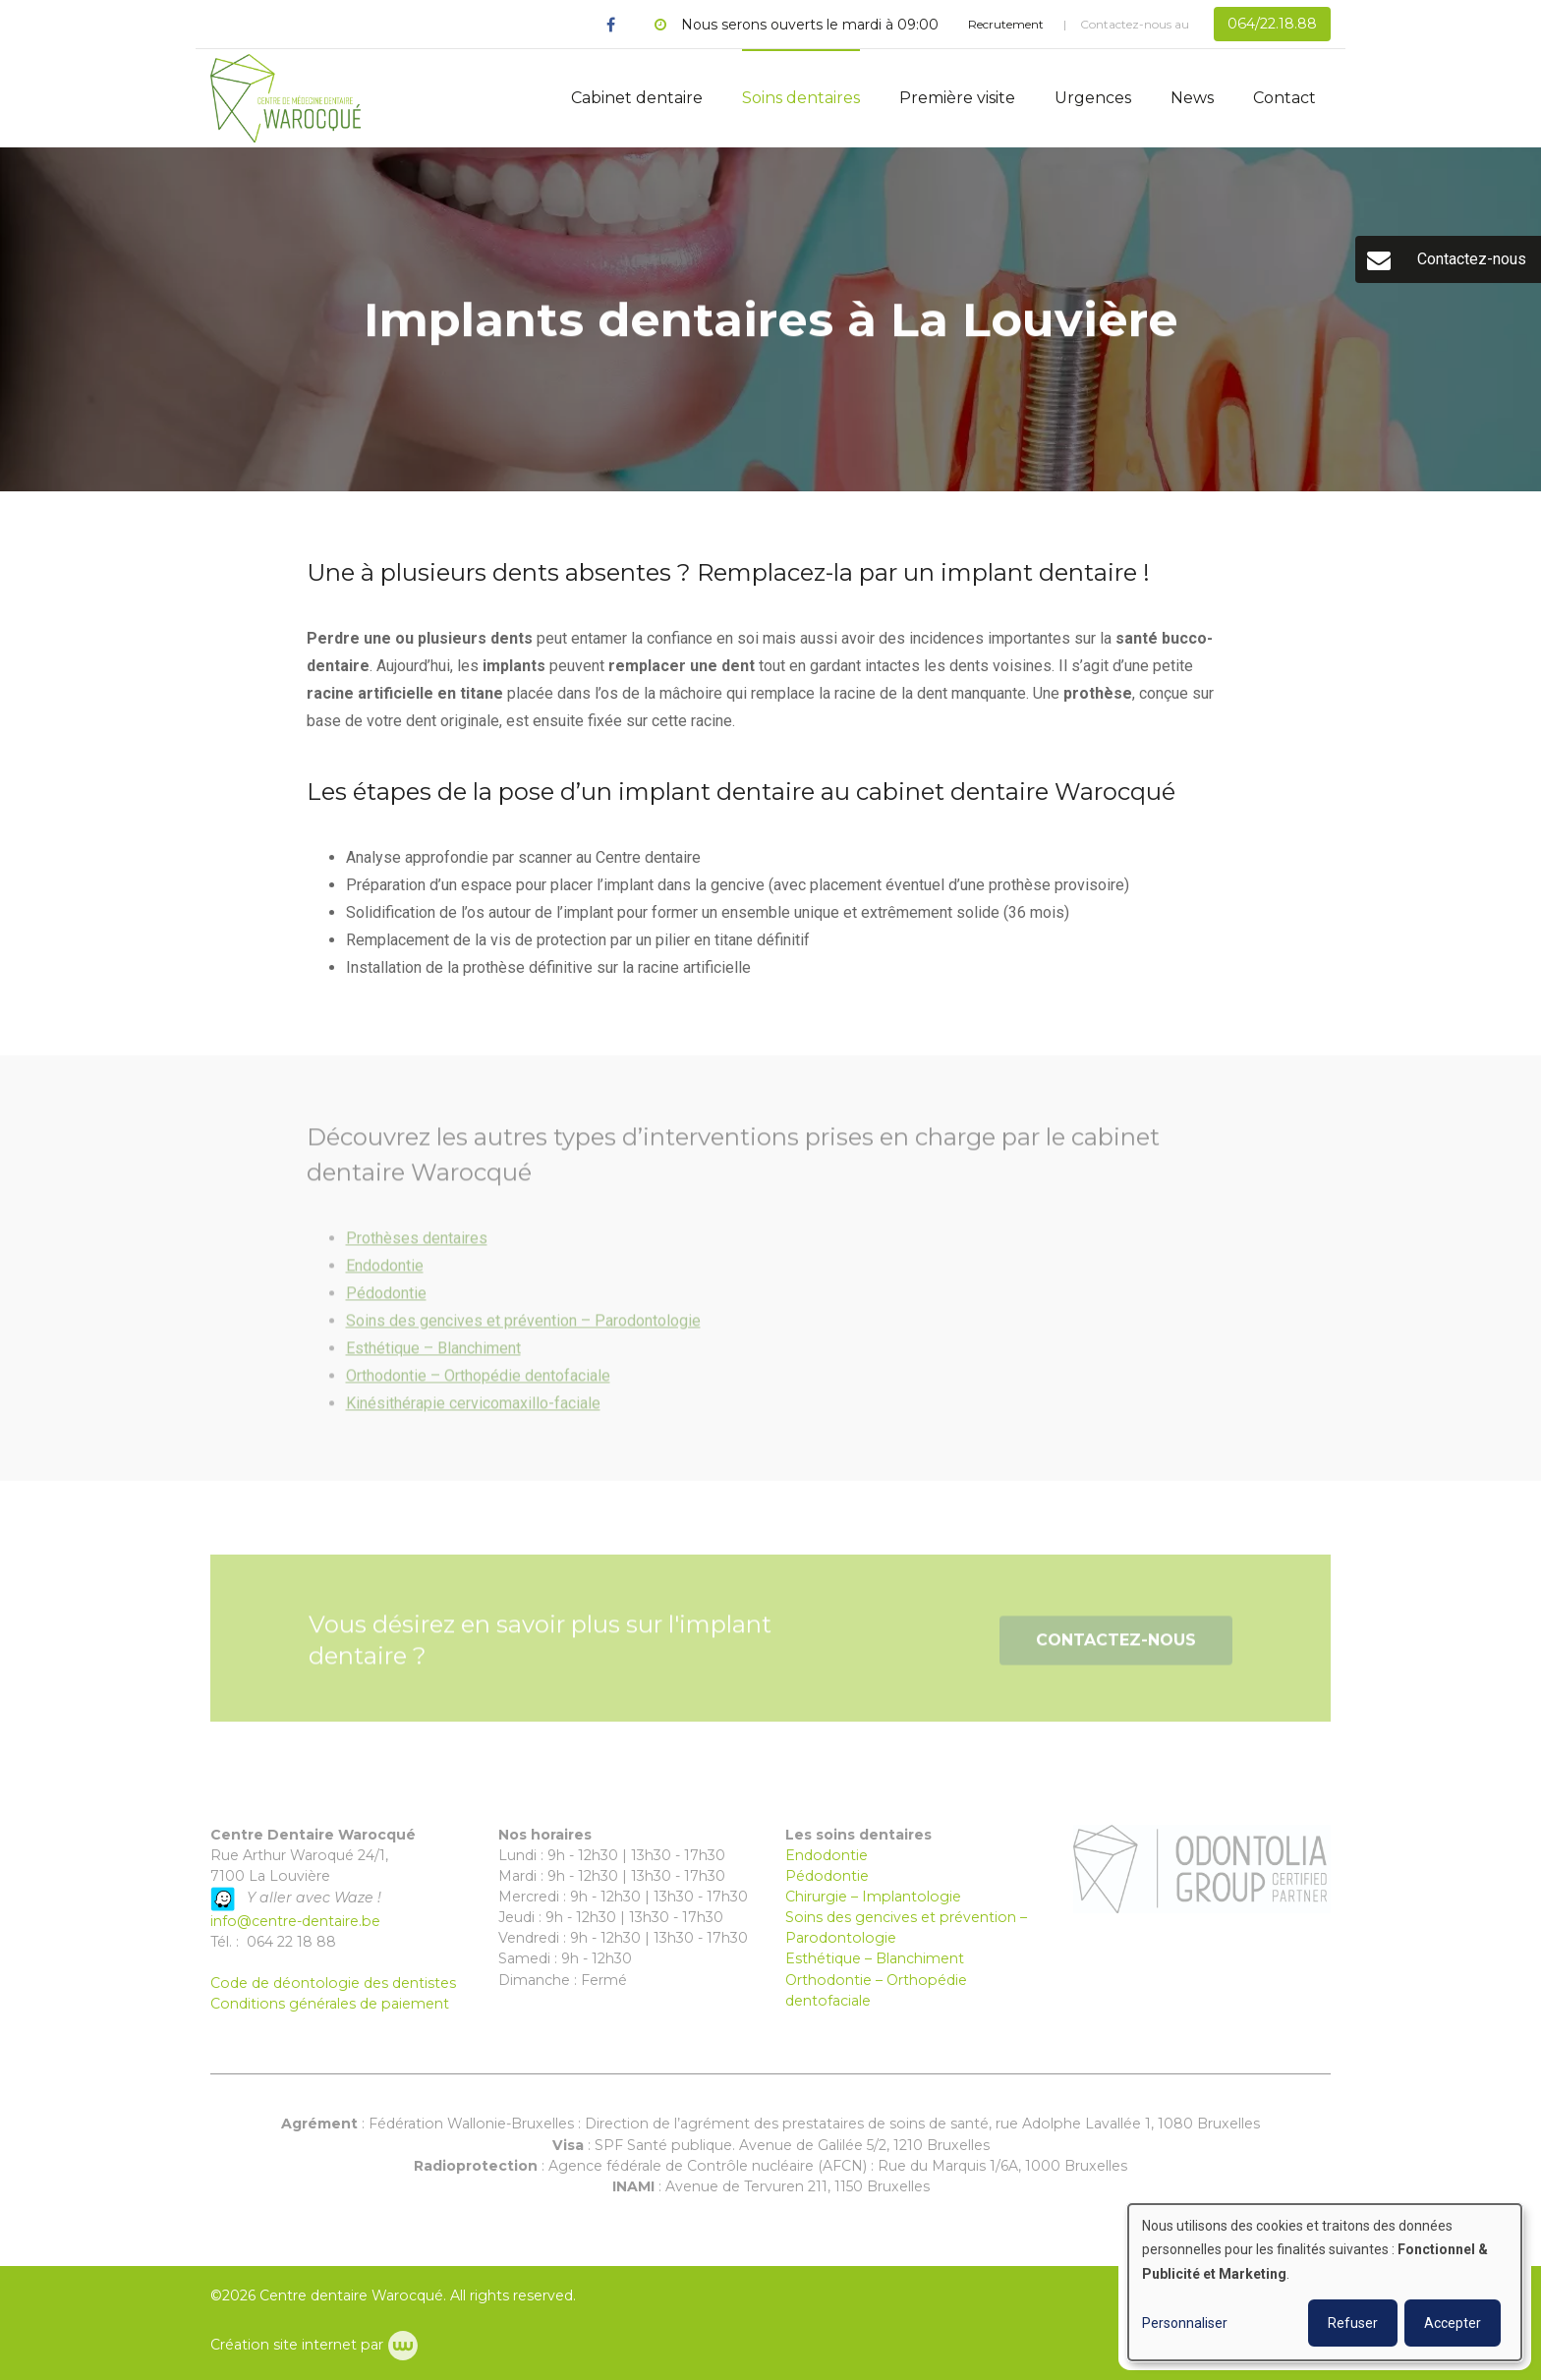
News (1192, 97)
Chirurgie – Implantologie (873, 1896)
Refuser (1353, 2323)
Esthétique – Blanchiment (433, 1356)
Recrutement (1006, 24)
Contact (1284, 97)
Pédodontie (386, 1301)
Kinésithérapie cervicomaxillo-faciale (473, 1411)
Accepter (1452, 2323)
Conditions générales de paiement (329, 2003)
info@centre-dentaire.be (295, 1921)
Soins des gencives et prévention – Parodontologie (523, 1329)
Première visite (957, 97)
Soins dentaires (801, 97)
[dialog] (1324, 2282)
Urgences (1093, 97)
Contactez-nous (1116, 1649)
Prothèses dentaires (416, 1246)
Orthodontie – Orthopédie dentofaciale (478, 1384)
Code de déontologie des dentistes (333, 1983)
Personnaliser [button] (1184, 2323)
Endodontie (385, 1274)
